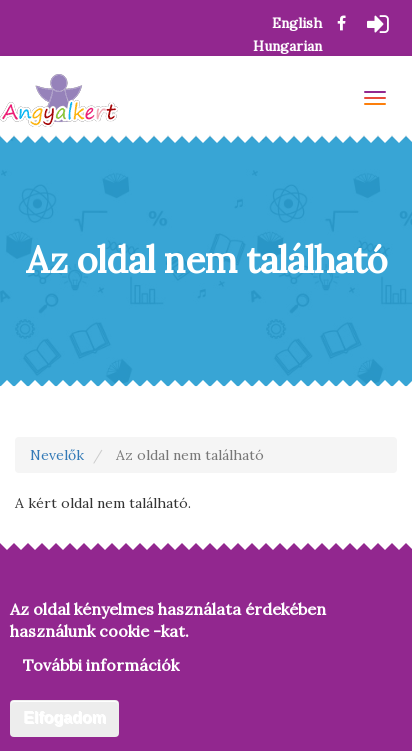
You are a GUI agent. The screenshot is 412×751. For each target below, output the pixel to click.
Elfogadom (64, 720)
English (297, 23)
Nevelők (57, 455)
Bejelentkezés (382, 27)
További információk (101, 668)
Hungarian (287, 46)
